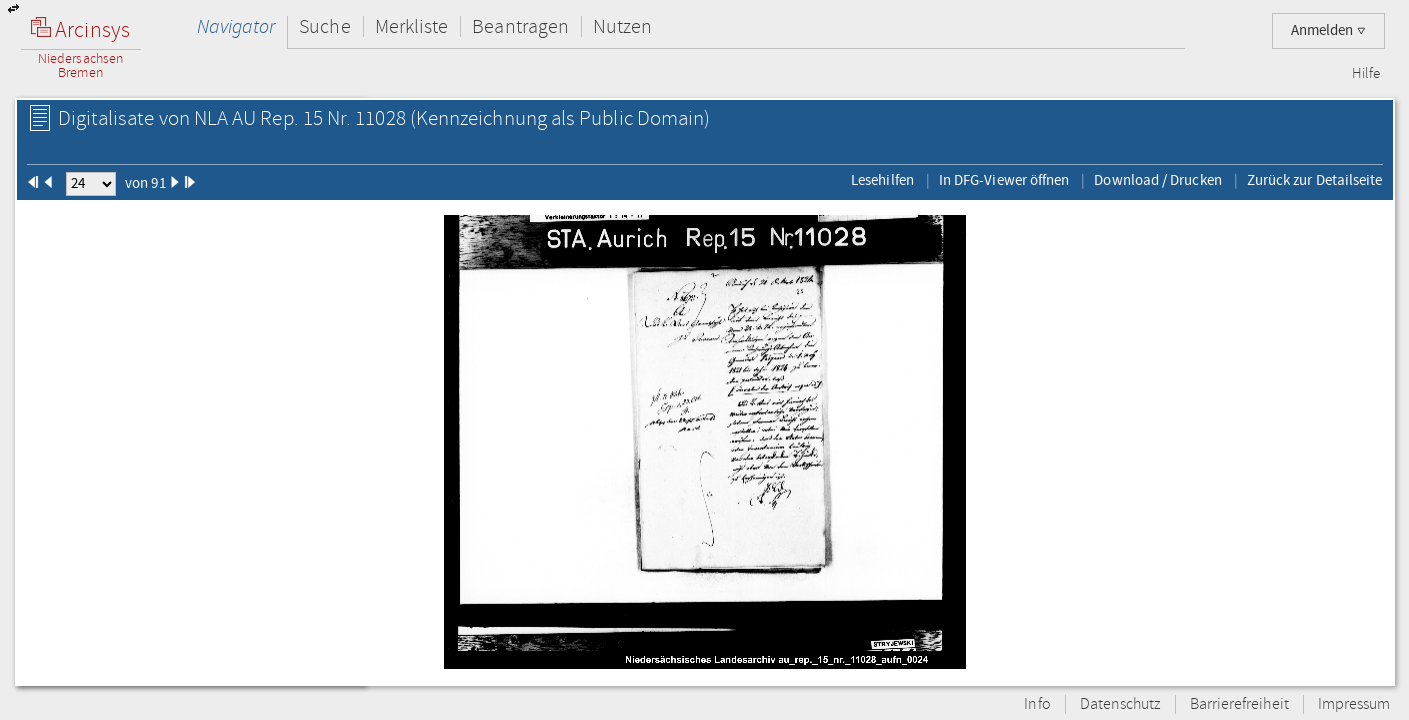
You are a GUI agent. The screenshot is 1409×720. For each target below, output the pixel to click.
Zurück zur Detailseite (1315, 180)
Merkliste (412, 26)
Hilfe (1366, 74)
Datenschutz (1120, 704)
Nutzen (622, 26)
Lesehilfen (882, 180)
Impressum (1354, 704)
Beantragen (520, 26)
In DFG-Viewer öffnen (1004, 180)
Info (1037, 704)
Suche (324, 26)
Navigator (236, 26)
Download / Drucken (1157, 180)
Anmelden (1328, 30)
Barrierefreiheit (1239, 704)
